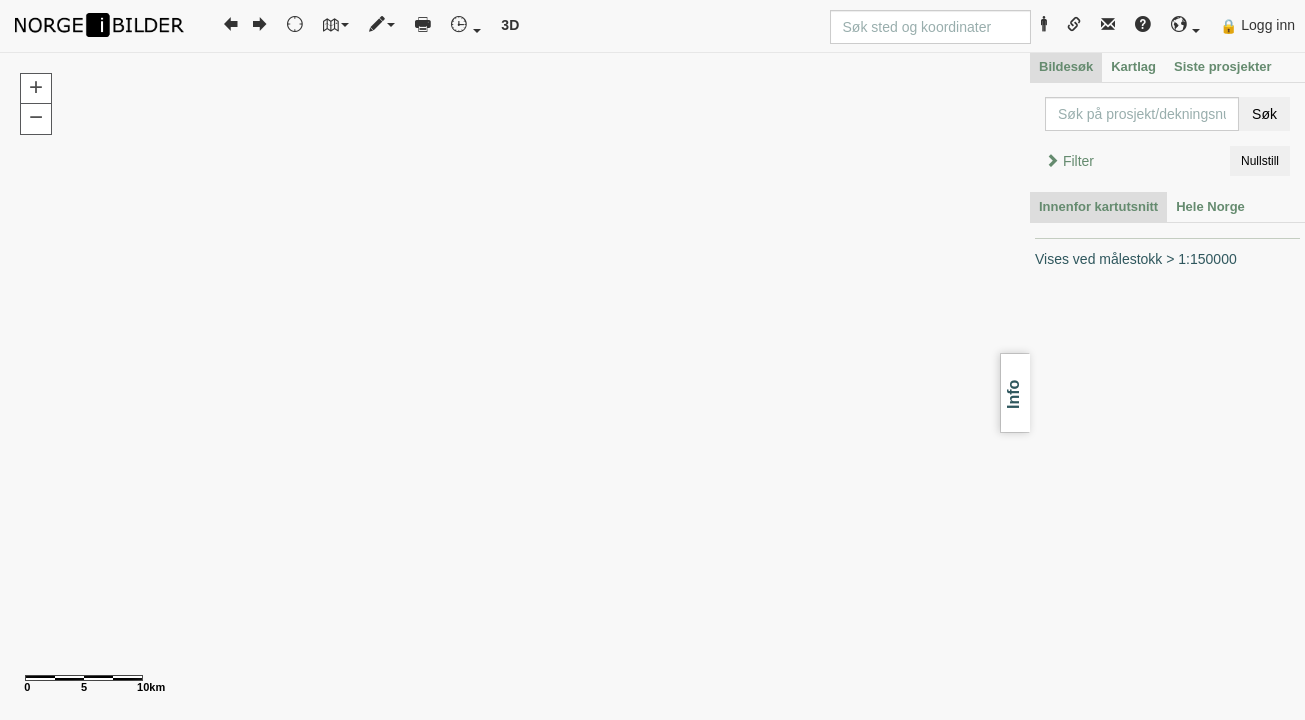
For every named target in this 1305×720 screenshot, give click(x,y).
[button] (1186, 25)
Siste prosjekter (1223, 66)
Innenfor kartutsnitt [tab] (1098, 206)
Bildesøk (1066, 66)
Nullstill (1260, 161)
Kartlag (1133, 66)
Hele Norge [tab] (1210, 206)
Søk (1264, 114)
